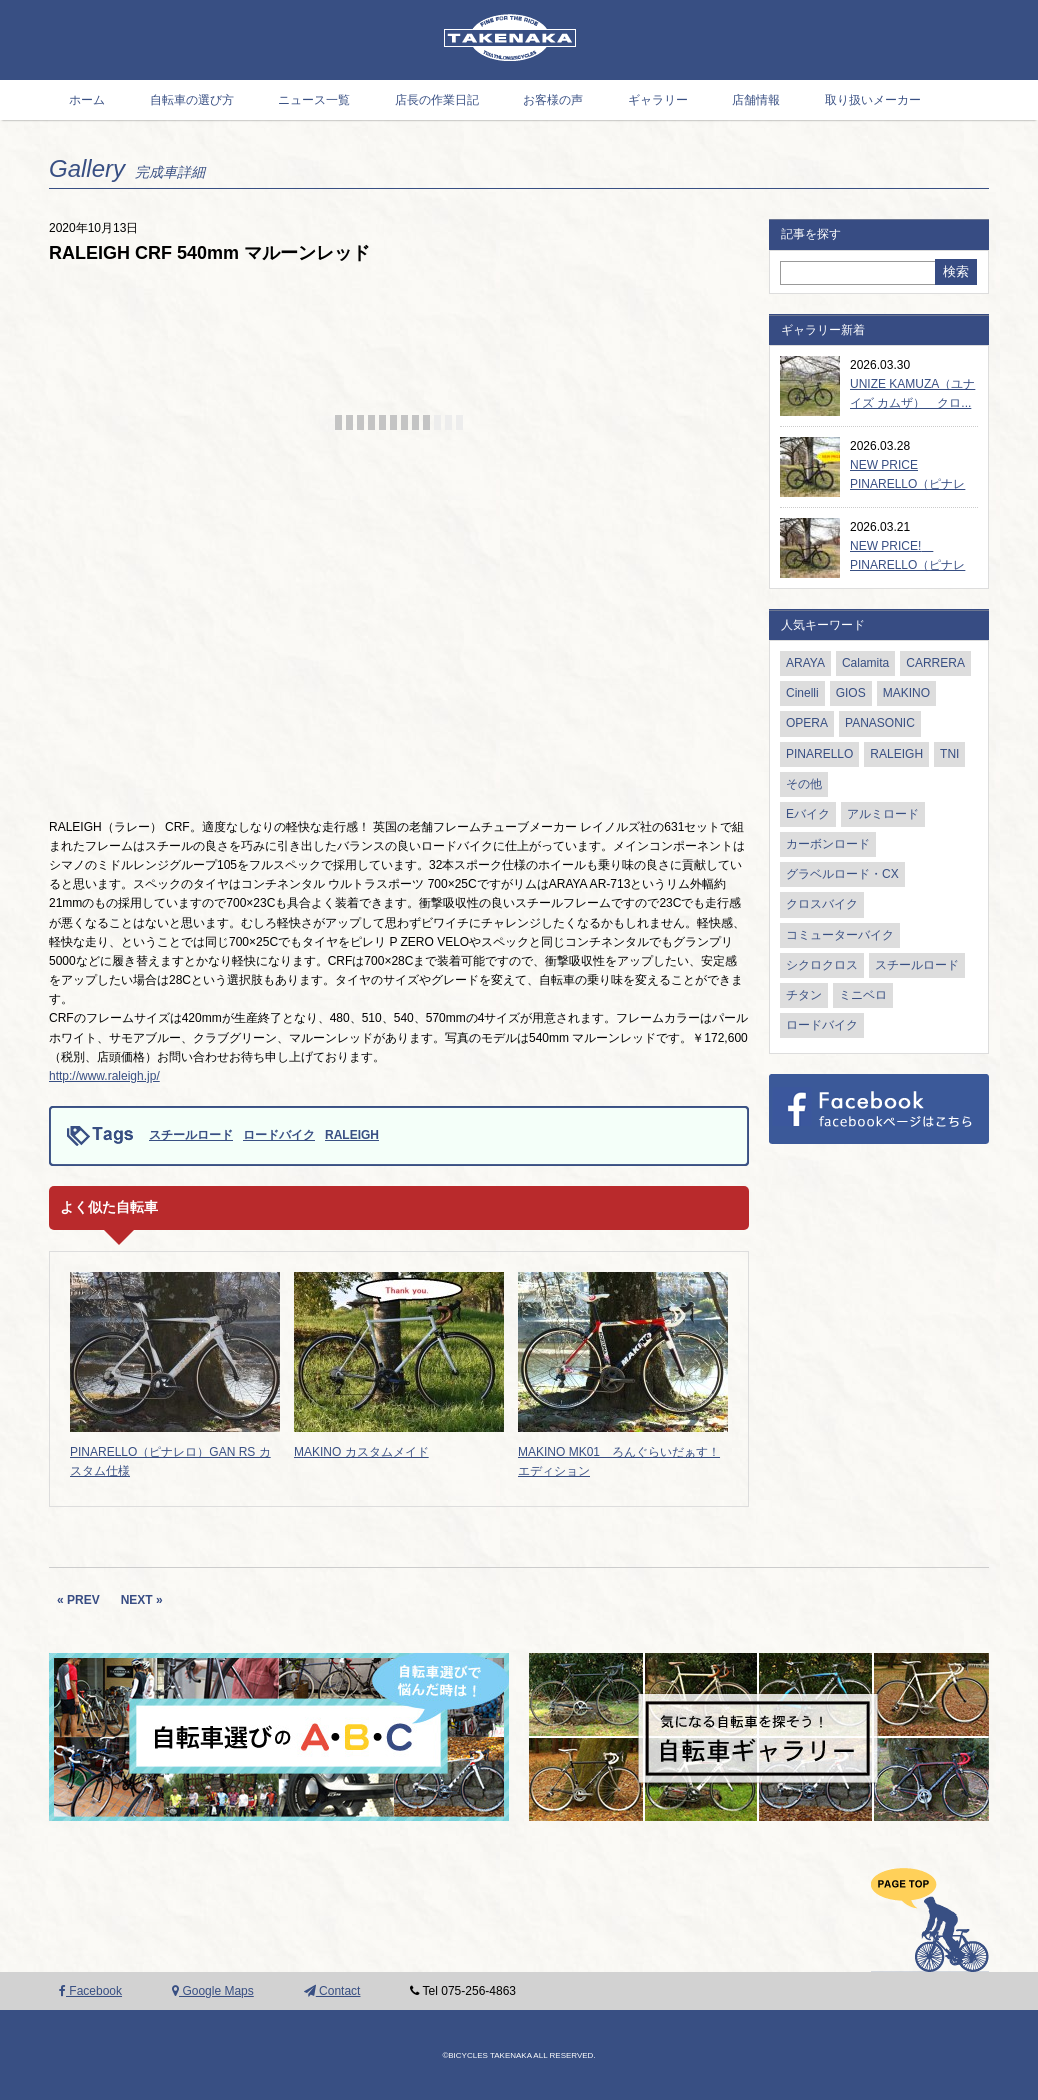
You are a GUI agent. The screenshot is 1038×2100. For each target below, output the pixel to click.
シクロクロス (822, 965)
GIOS (851, 693)
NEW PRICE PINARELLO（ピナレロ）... (907, 484)
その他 (804, 784)
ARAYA (805, 663)
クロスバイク (822, 904)
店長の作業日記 (437, 100)
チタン (804, 995)
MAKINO (906, 693)
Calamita (865, 663)
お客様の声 (553, 100)
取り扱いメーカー (873, 100)
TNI (949, 754)
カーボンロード (828, 844)
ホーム (87, 100)
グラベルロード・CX (842, 874)
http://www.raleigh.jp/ (104, 1076)
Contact (332, 1991)
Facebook (90, 1991)
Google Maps (213, 1991)
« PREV (78, 1600)
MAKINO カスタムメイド (361, 1452)
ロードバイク (279, 1135)
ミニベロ (863, 995)
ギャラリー (658, 100)
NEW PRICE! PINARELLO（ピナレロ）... (907, 565)
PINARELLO (819, 754)
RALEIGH (352, 1135)
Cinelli (802, 693)
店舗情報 (756, 100)
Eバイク (808, 814)
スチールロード (191, 1135)
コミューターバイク (840, 935)
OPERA (807, 723)
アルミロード (883, 814)
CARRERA (935, 663)
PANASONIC (880, 723)
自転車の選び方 (192, 100)
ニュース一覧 (314, 100)
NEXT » (142, 1600)
